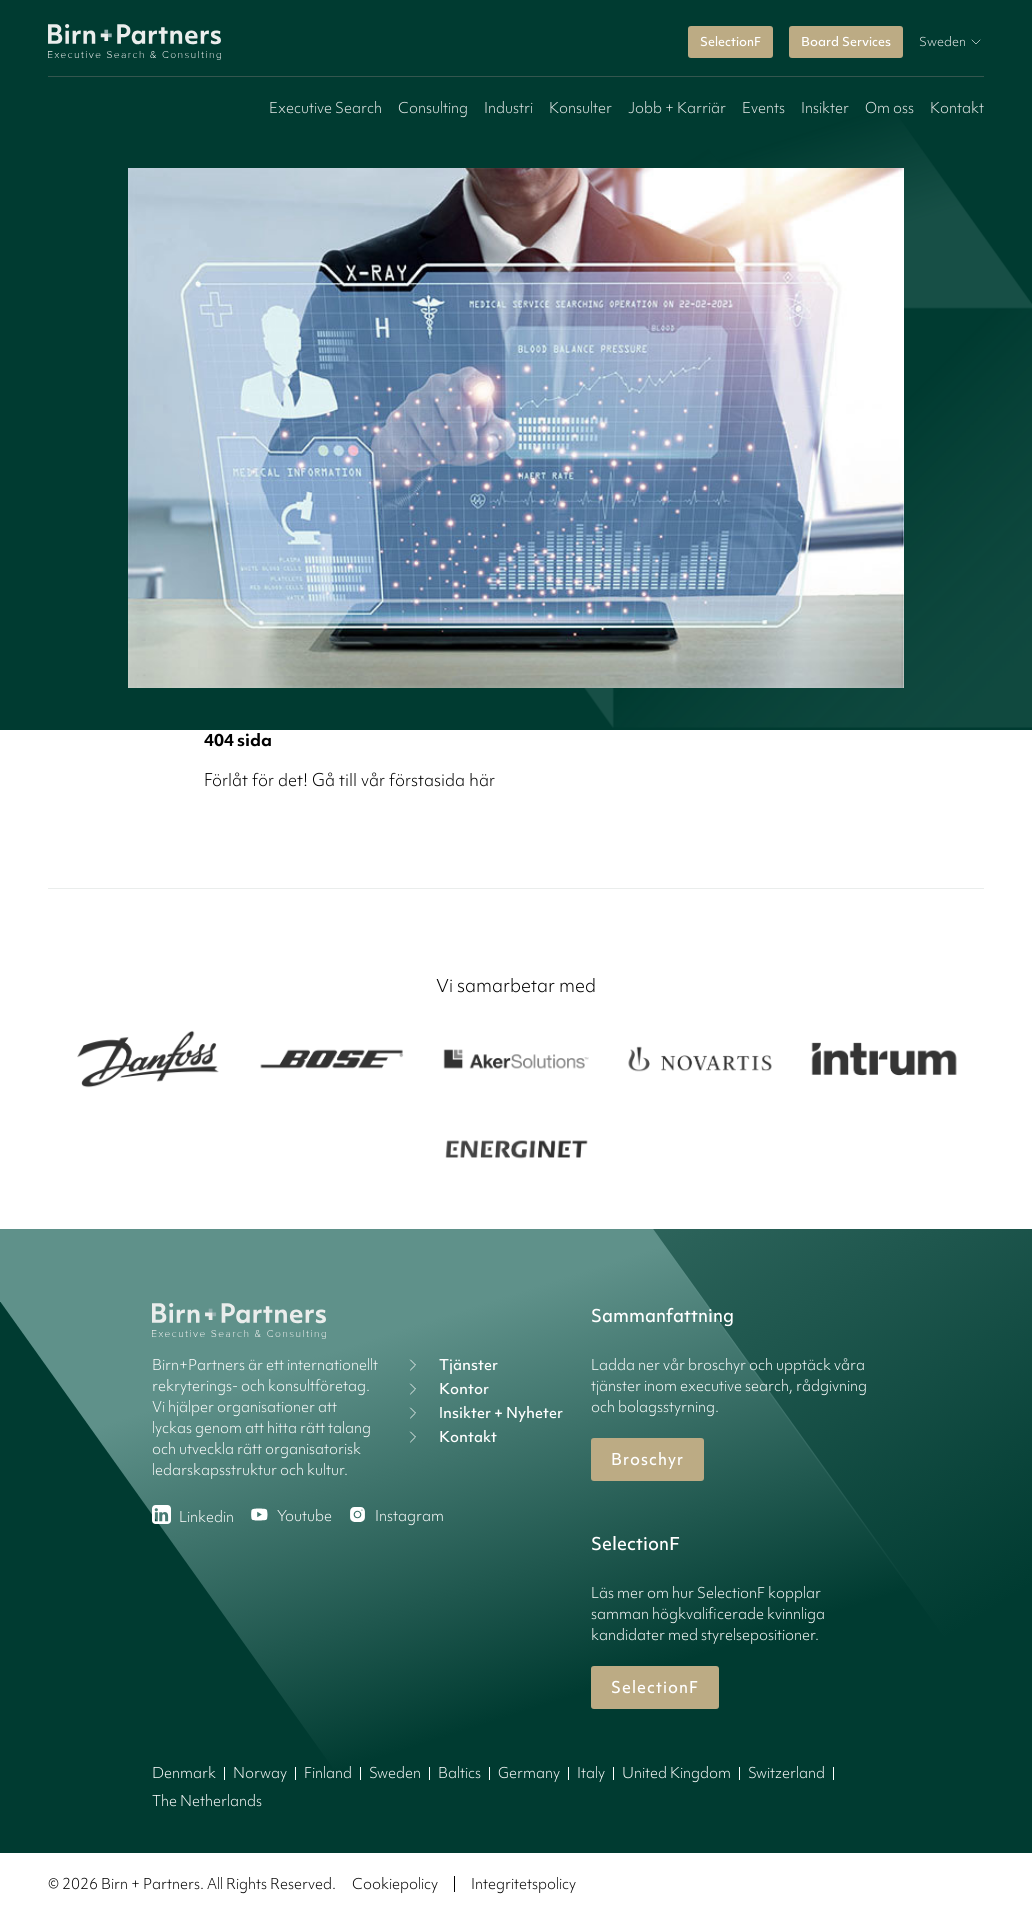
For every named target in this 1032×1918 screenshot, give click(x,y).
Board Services (846, 41)
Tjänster (450, 1365)
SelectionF (730, 41)
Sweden (395, 1773)
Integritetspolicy (523, 1884)
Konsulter (580, 108)
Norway (260, 1773)
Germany (529, 1773)
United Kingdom (676, 1773)
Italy (591, 1773)
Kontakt (957, 108)
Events (763, 108)
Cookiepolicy (395, 1884)
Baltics (459, 1773)
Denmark (184, 1773)
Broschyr (647, 1459)
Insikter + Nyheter (483, 1413)
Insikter (825, 108)
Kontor (446, 1389)
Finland (328, 1773)
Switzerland (786, 1773)
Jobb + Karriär (677, 108)
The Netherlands (207, 1801)
